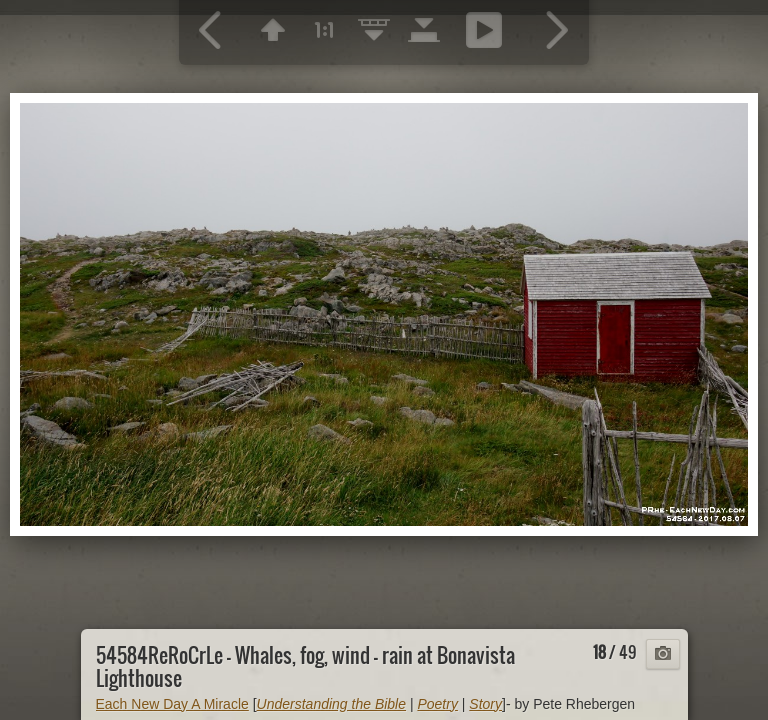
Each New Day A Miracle (172, 704)
